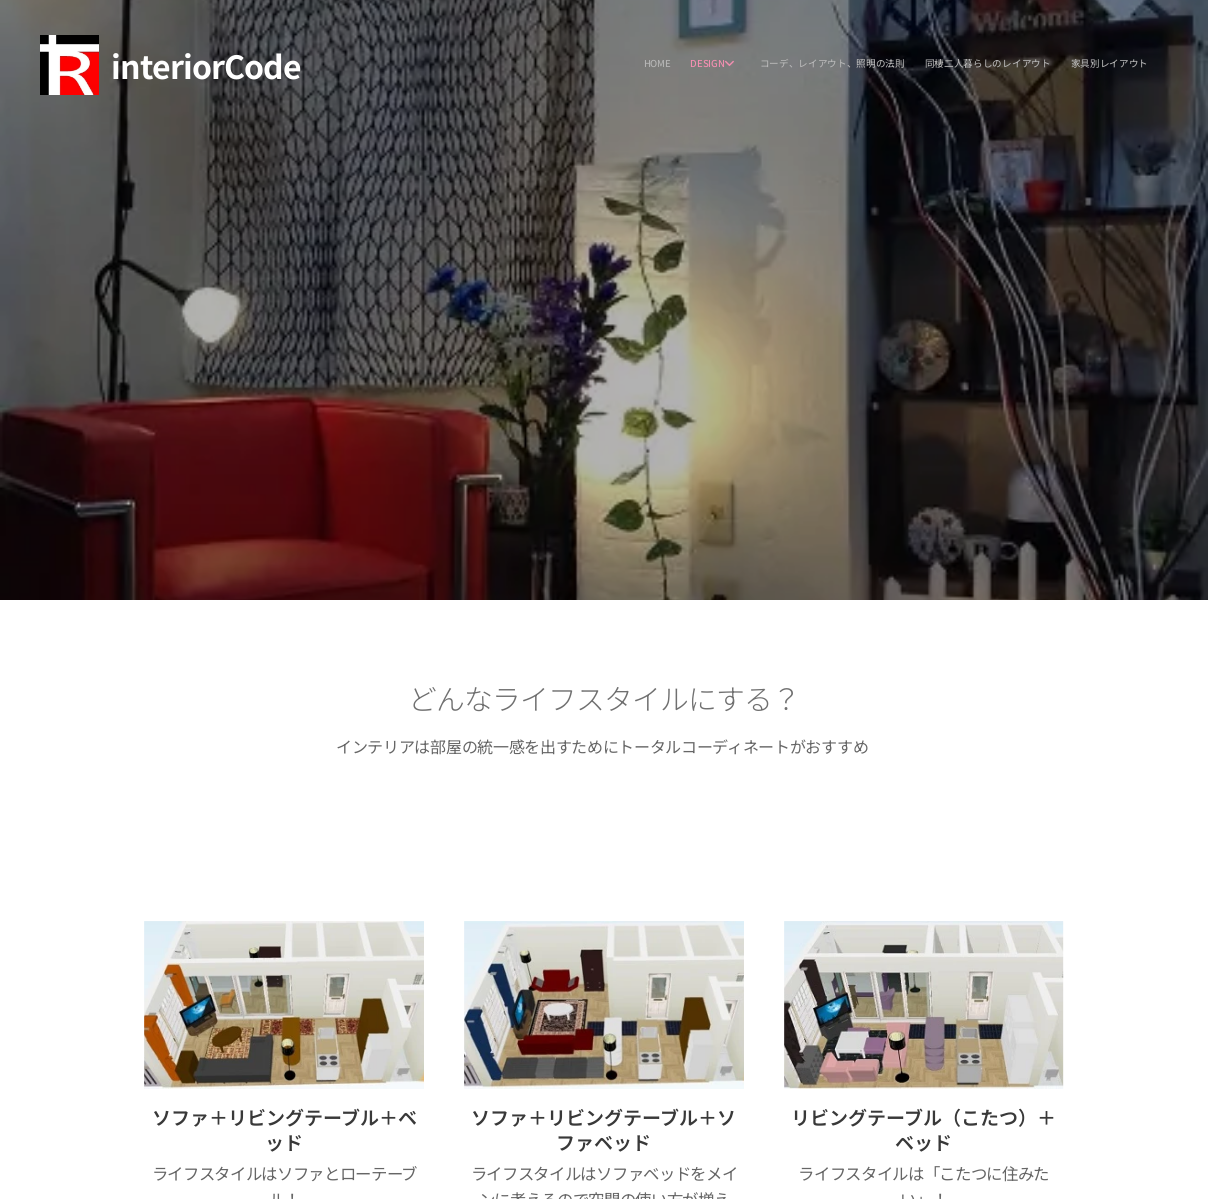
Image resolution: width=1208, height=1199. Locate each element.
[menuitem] (1055, 65)
